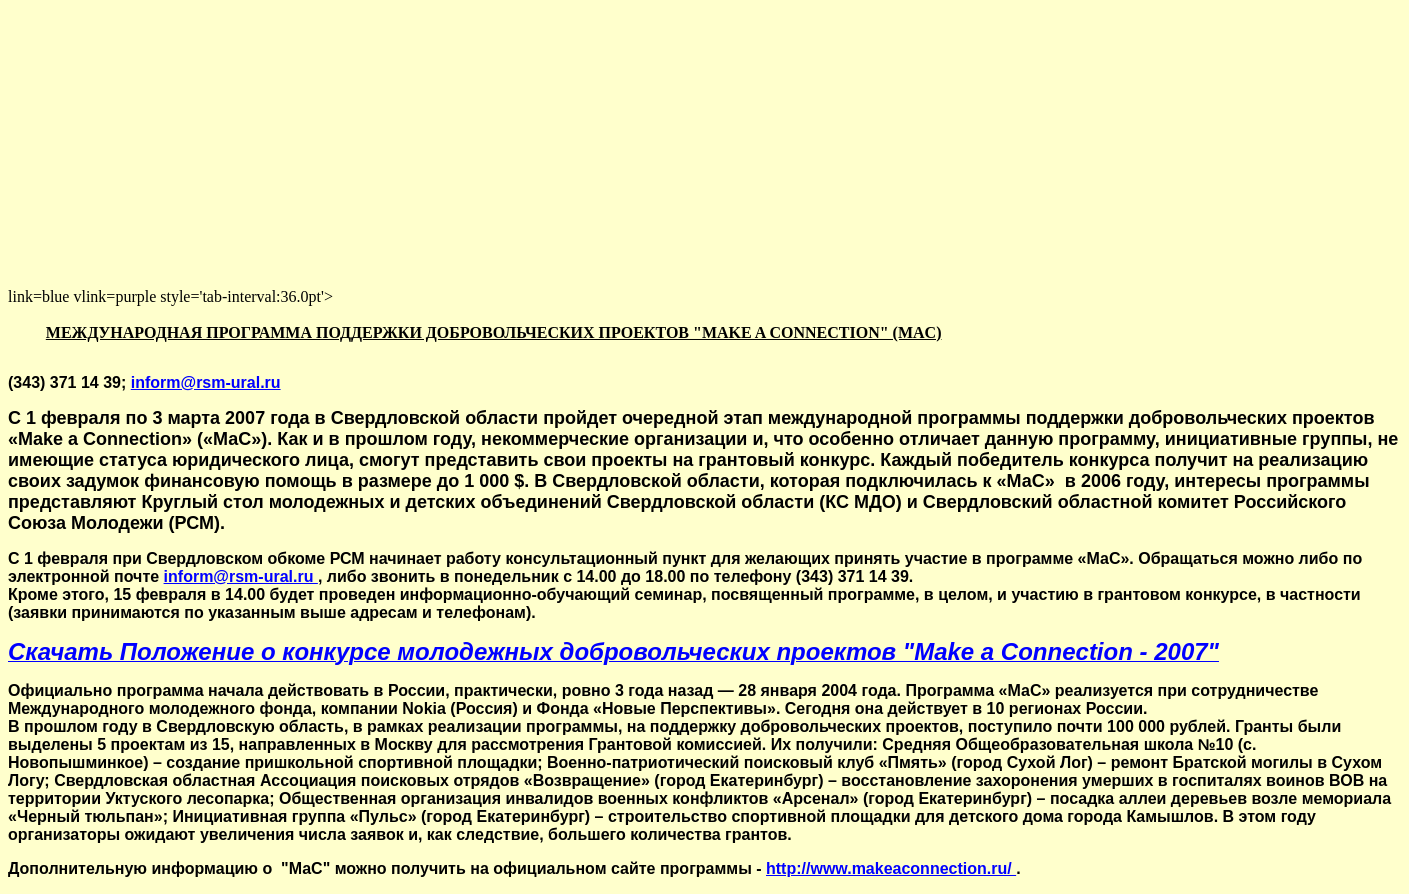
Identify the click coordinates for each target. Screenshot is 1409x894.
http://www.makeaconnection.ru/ (891, 868)
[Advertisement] (608, 148)
